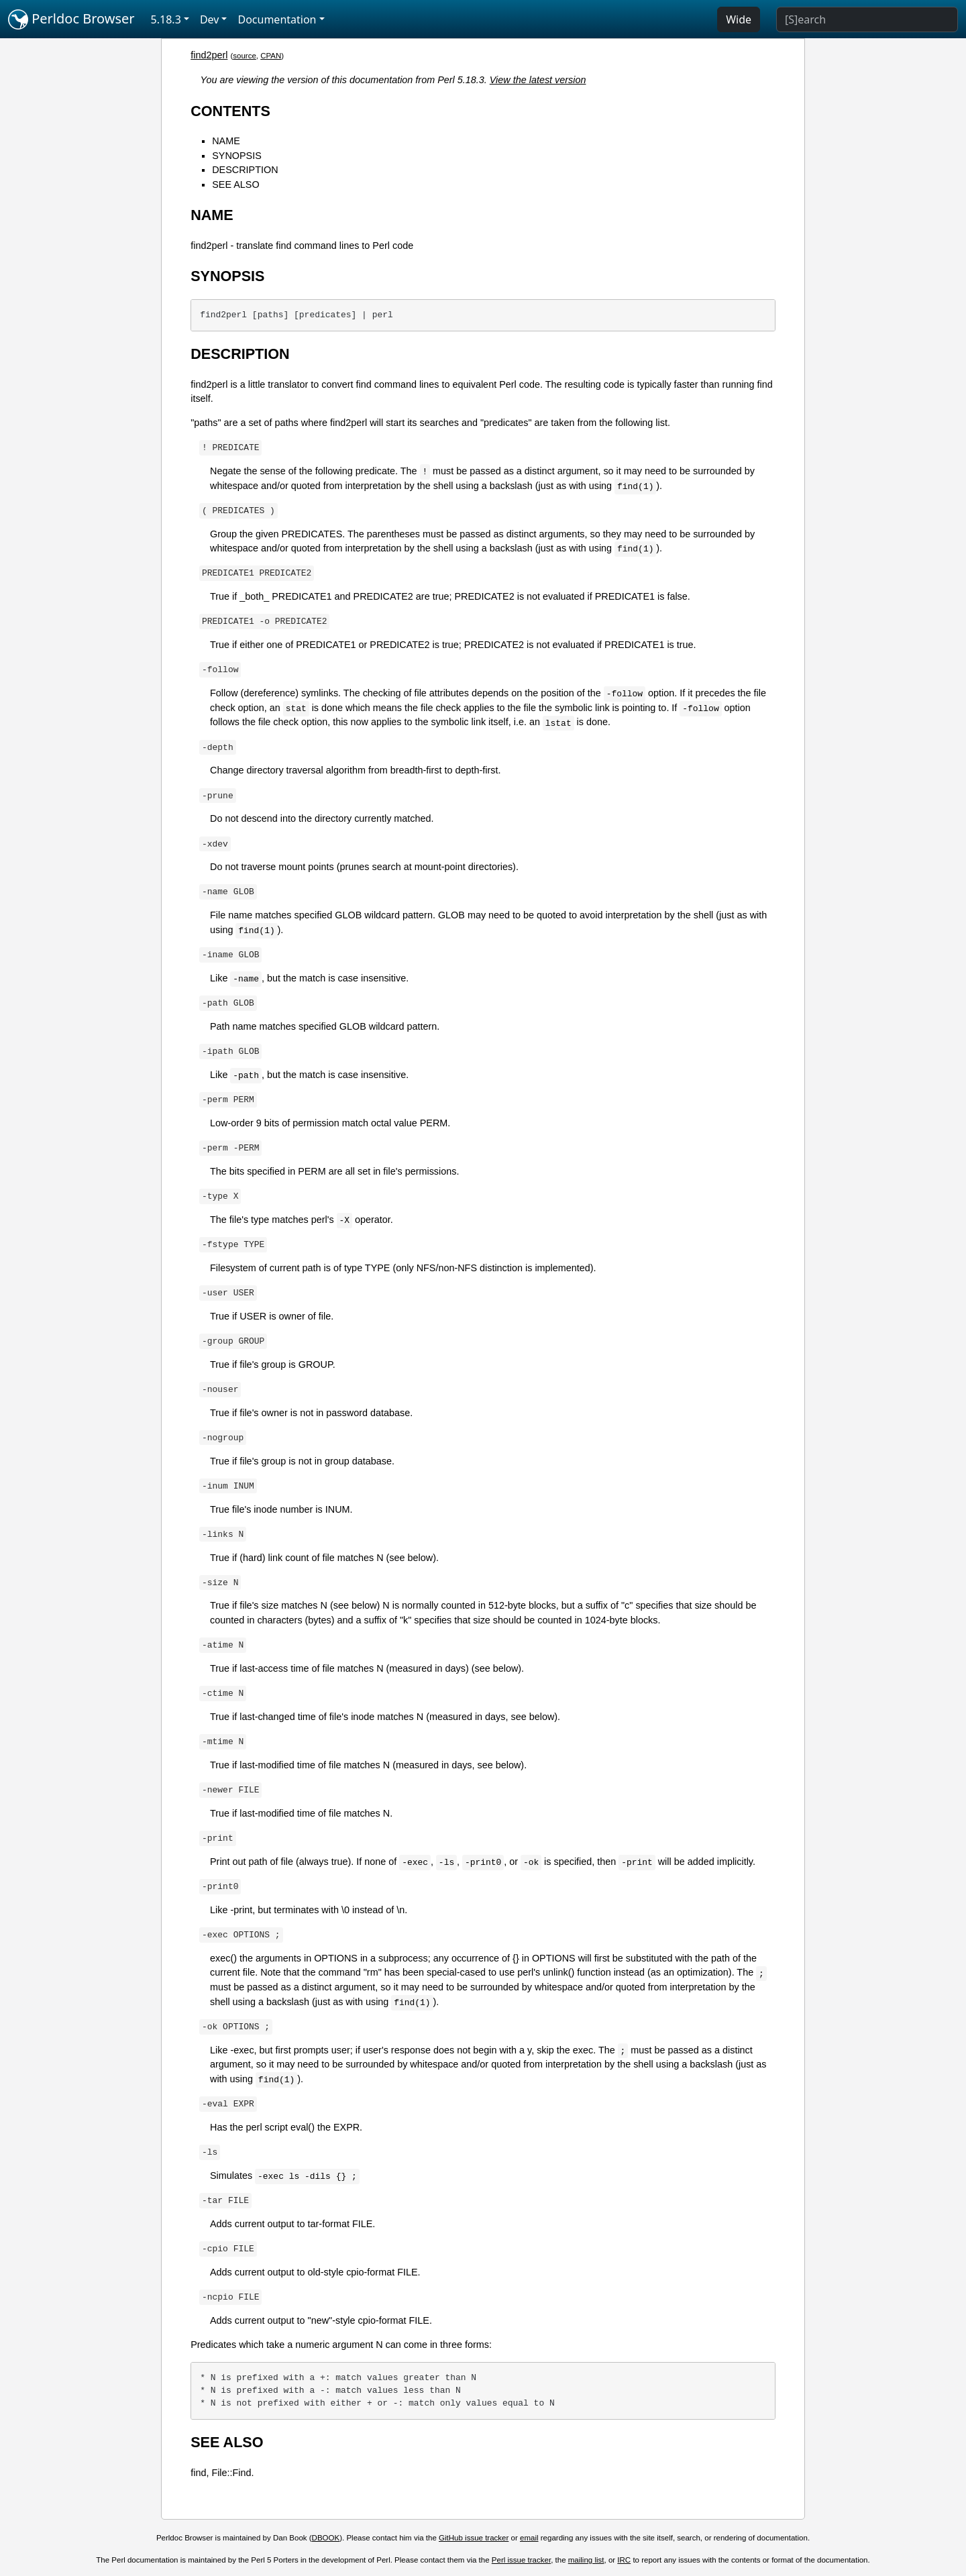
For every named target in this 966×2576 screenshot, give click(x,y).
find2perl (209, 55)
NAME (226, 141)
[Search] (867, 19)
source (244, 56)
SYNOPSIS (237, 155)
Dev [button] (209, 19)
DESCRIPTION (245, 169)
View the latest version (538, 79)
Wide (738, 19)
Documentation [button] (276, 19)
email (529, 2538)
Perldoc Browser (71, 19)
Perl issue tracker (521, 2560)
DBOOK (326, 2538)
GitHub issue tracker (473, 2538)
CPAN (270, 56)
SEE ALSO (235, 184)
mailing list (586, 2560)
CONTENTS (230, 111)
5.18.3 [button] (166, 19)
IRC (624, 2560)
